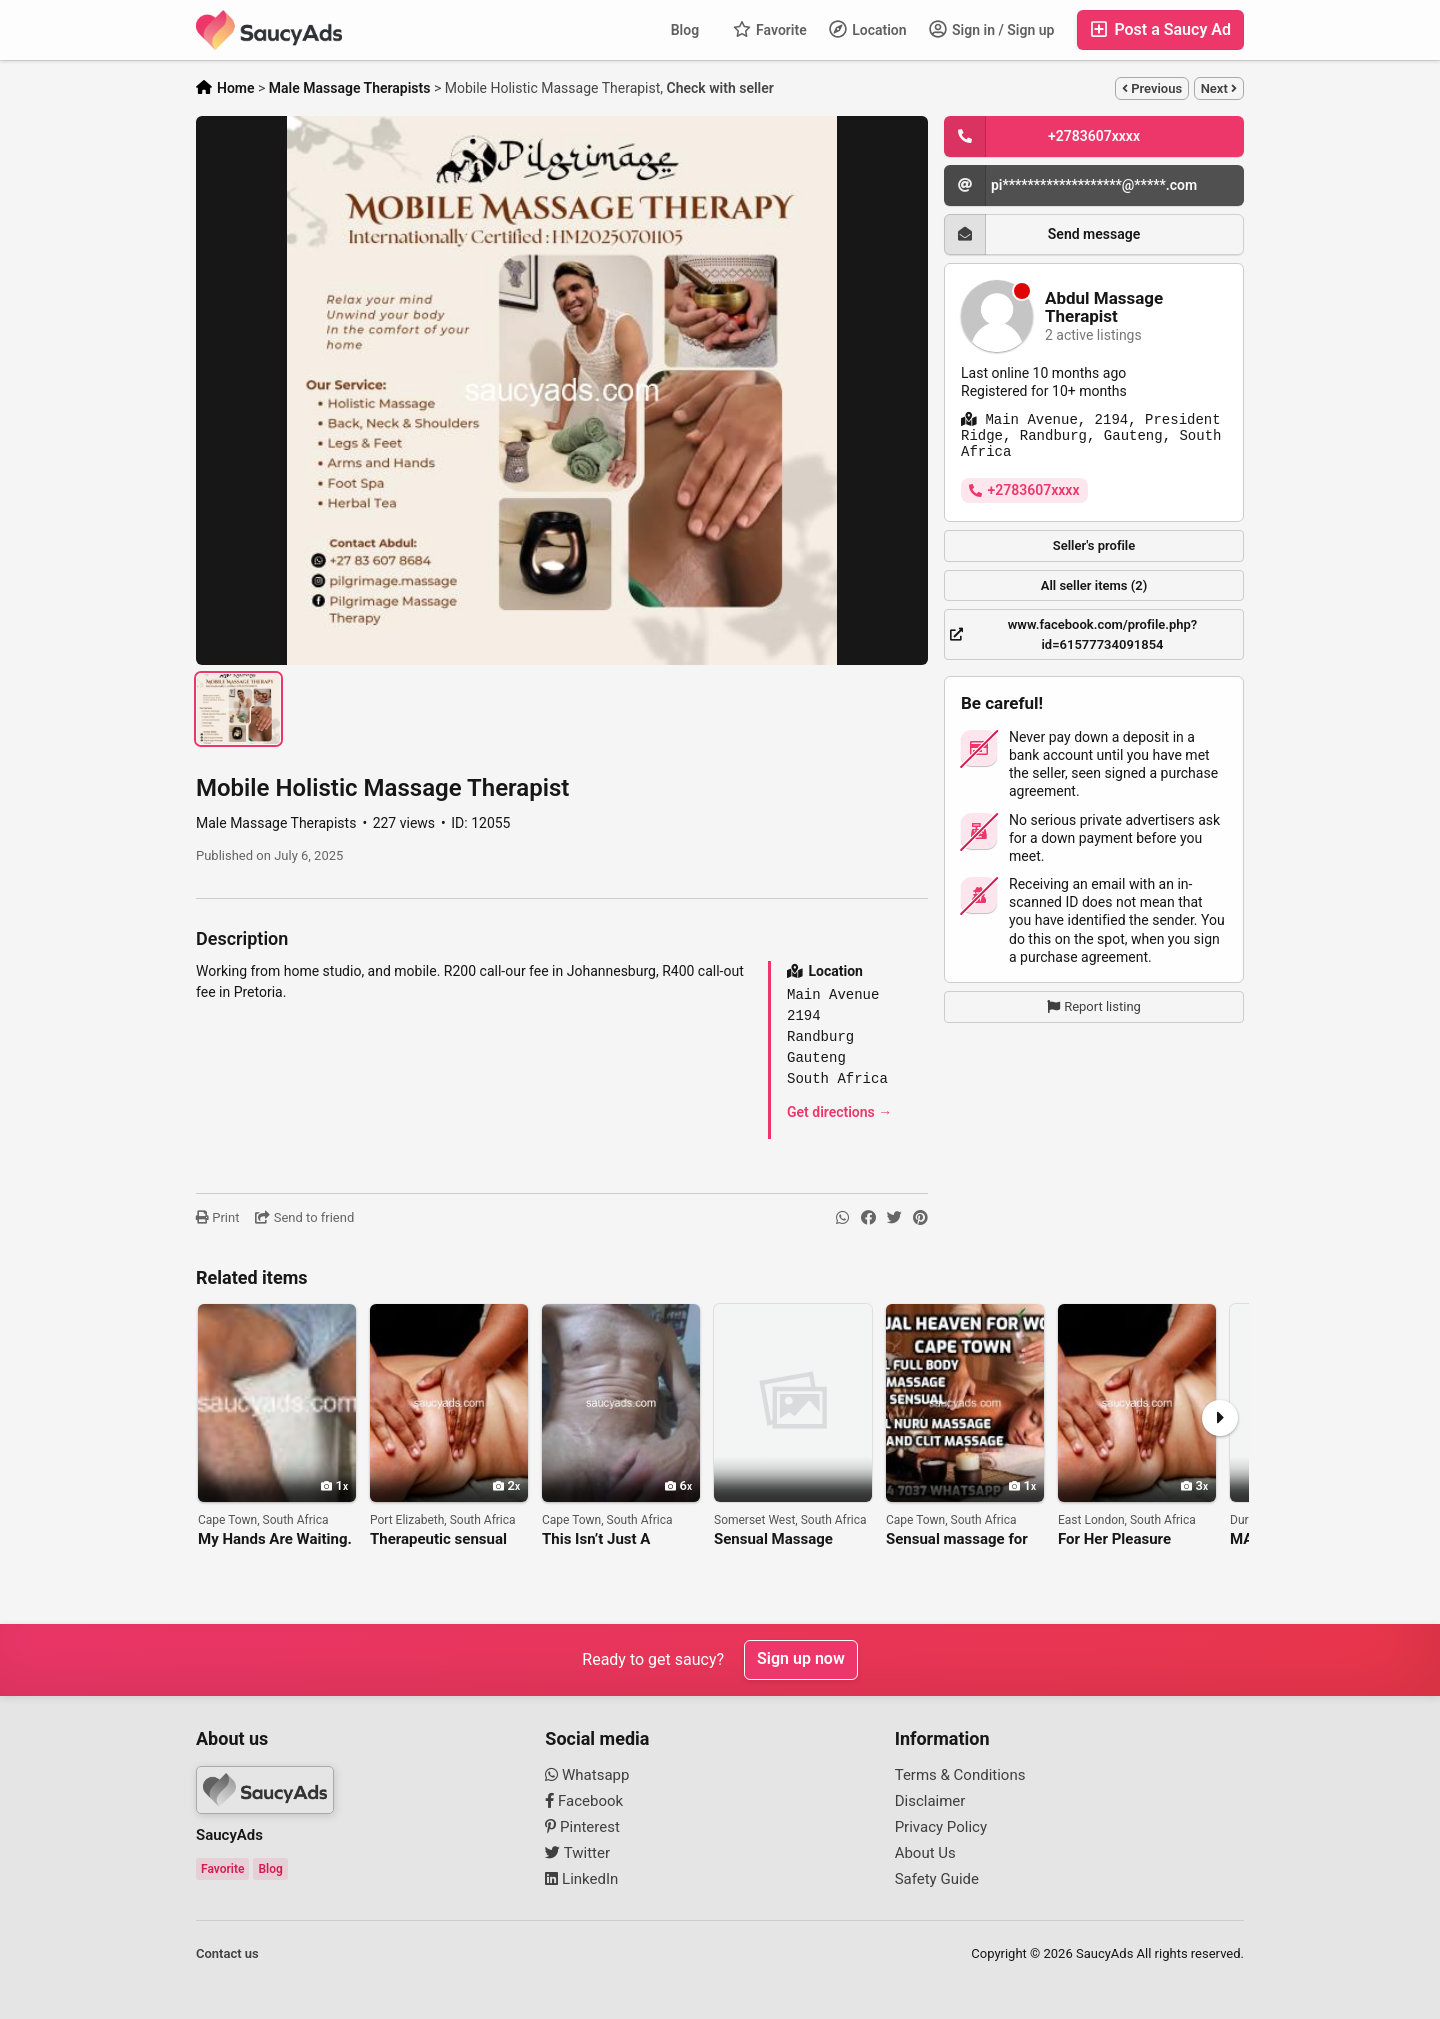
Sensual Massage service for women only (792, 1539)
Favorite (770, 29)
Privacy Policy (941, 1827)
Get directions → (839, 1112)
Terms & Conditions (960, 1775)
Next (1219, 88)
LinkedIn (581, 1879)
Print (217, 1217)
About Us (925, 1853)
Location (868, 29)
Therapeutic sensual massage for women (438, 1539)
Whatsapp (587, 1775)
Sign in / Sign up (992, 29)
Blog (685, 30)
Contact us (227, 1953)
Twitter (577, 1853)
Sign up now (801, 1659)
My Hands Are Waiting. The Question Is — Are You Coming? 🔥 (275, 1539)
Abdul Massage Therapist (1104, 307)
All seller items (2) (1094, 585)
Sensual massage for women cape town (957, 1539)
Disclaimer (930, 1801)
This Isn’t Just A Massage (596, 1539)
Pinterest (582, 1827)
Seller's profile (1094, 545)
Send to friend (304, 1217)
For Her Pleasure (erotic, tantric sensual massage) (1133, 1539)
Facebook (584, 1801)
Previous (1152, 88)
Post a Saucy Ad (1160, 29)
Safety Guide (937, 1879)
